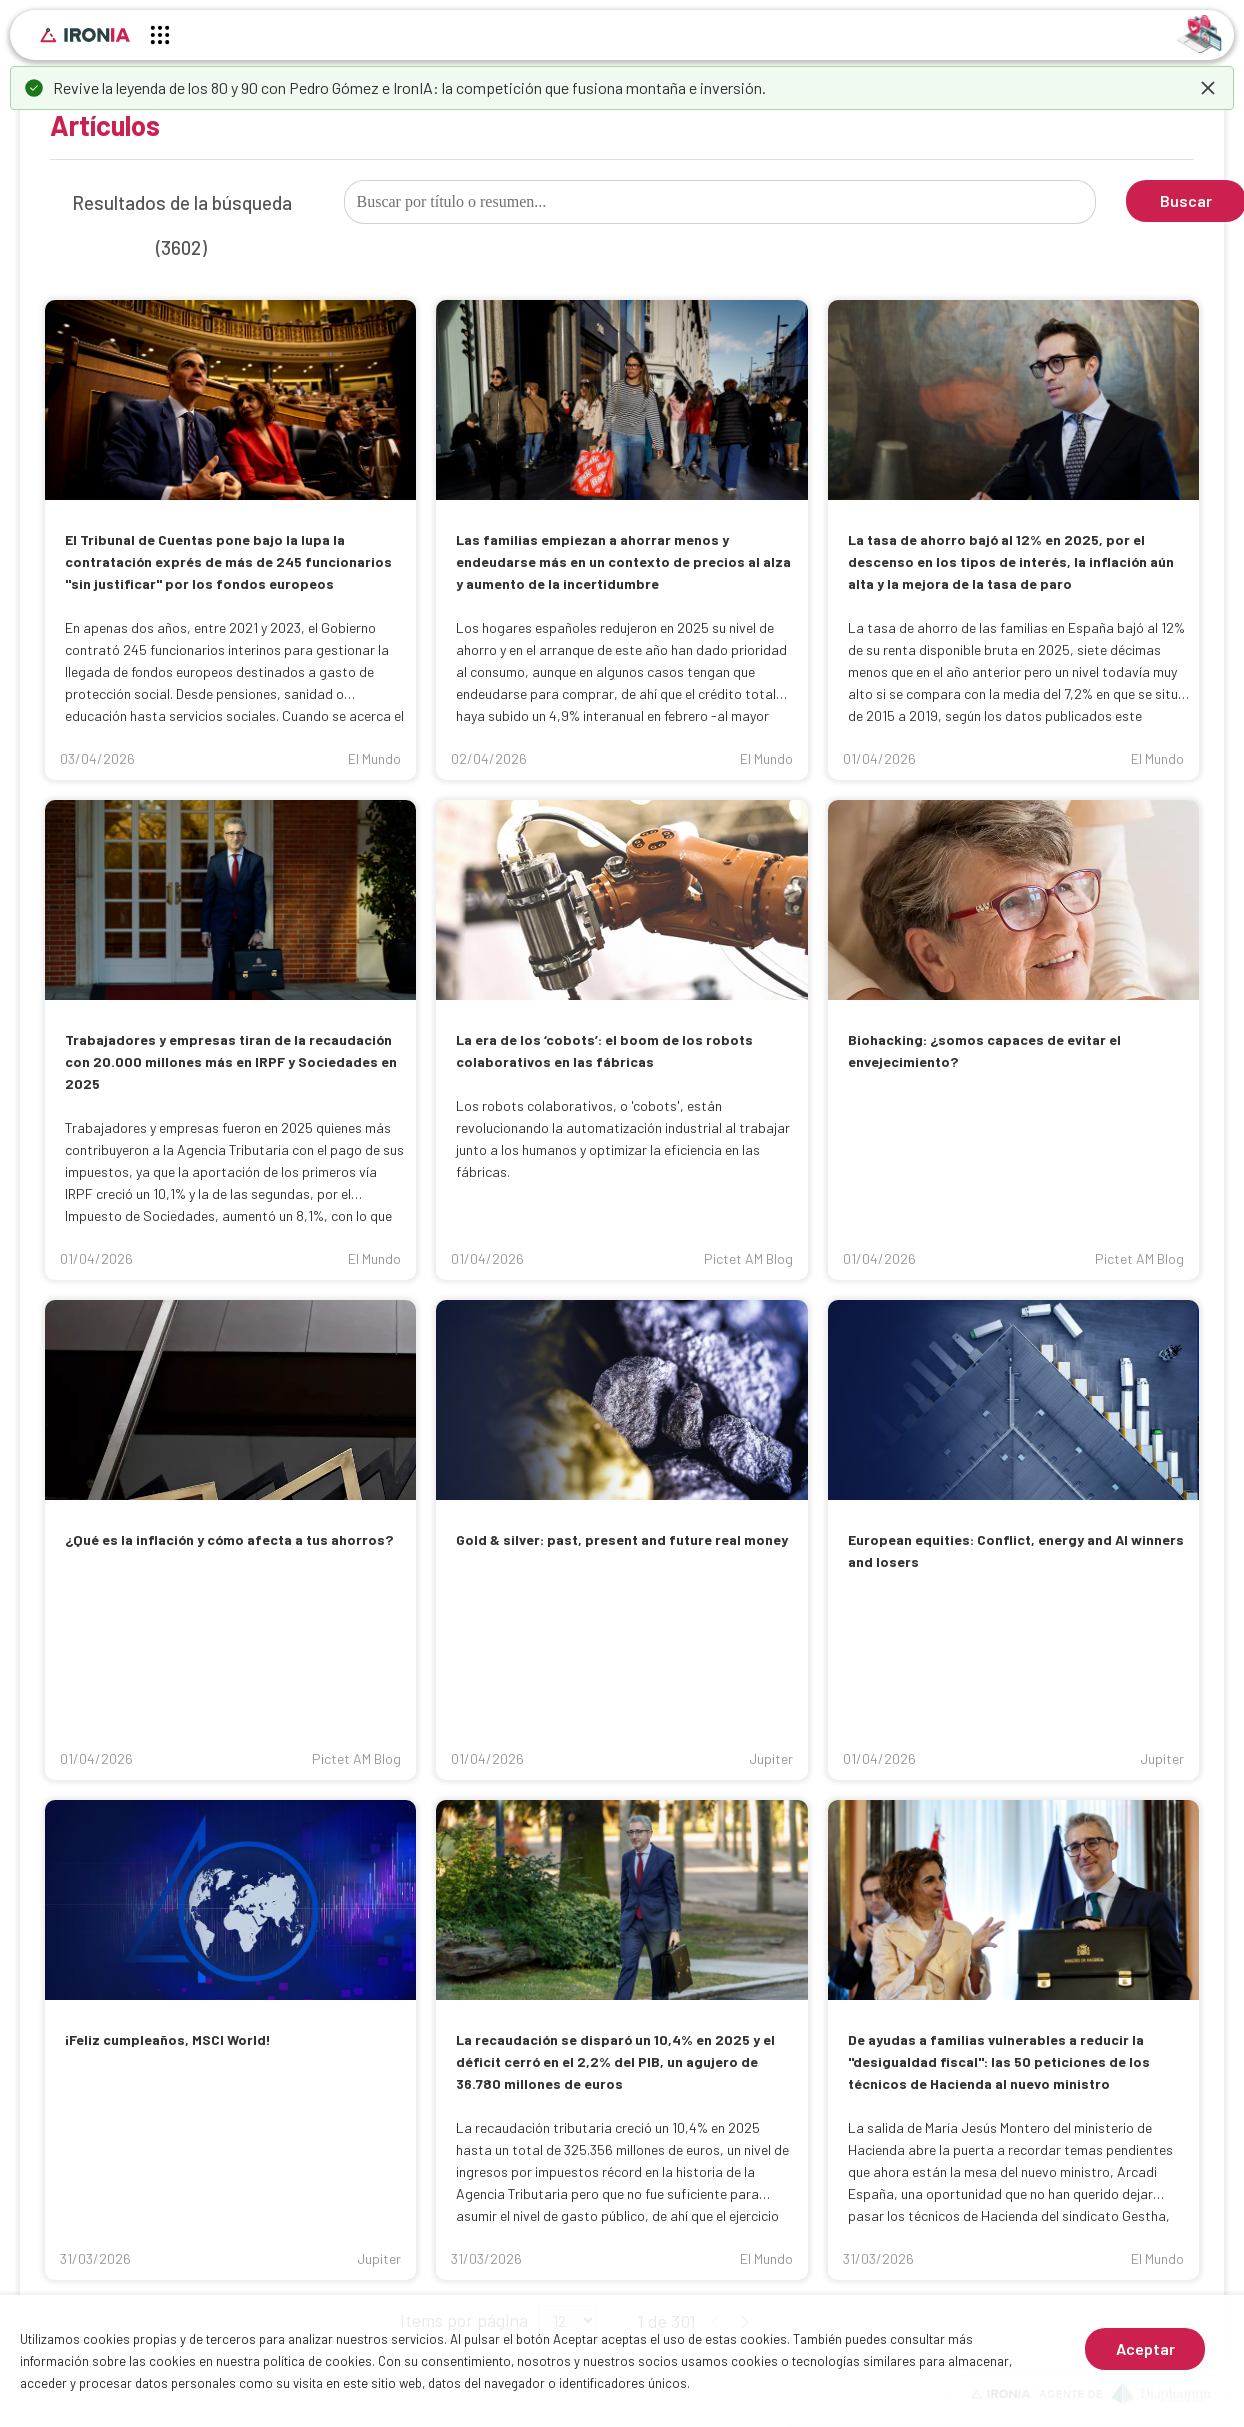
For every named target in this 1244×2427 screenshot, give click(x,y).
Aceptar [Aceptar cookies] (1145, 2348)
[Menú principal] (160, 38)
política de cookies (317, 2361)
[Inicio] (85, 35)
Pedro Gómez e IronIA (361, 87)
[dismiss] (1208, 88)
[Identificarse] (1199, 32)
